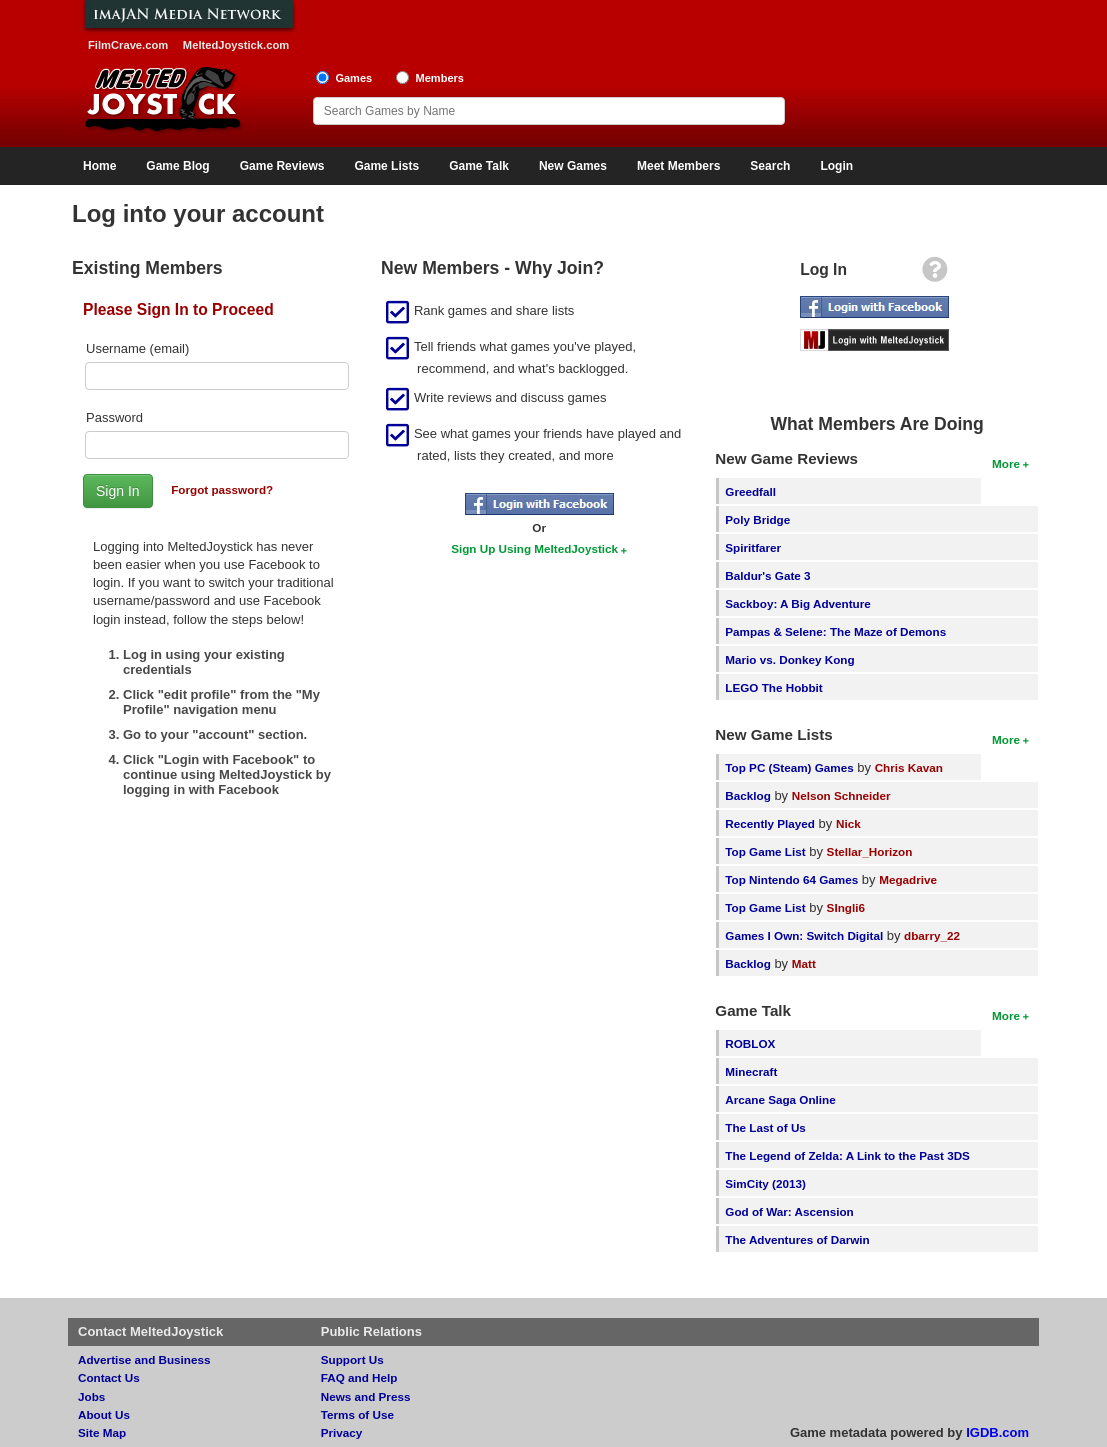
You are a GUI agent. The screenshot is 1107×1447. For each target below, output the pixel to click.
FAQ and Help (359, 1377)
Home (99, 166)
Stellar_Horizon (870, 851)
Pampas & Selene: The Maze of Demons (835, 631)
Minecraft (751, 1071)
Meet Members (678, 166)
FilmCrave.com (128, 45)
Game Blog (177, 166)
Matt (804, 963)
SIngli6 (846, 907)
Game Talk (479, 166)
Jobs (91, 1396)
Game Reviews (282, 166)
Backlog (747, 795)
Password (114, 417)
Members (439, 78)
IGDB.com (997, 1432)
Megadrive (908, 879)
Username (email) (137, 348)
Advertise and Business (144, 1359)
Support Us (352, 1359)
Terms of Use (357, 1414)
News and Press (366, 1396)
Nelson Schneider (841, 795)
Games (353, 78)
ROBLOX (750, 1043)
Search (770, 166)
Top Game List (765, 851)
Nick (848, 823)
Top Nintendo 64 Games (791, 879)
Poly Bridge (757, 519)
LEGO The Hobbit (773, 687)
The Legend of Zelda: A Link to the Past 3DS (847, 1155)
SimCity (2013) (765, 1183)
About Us (104, 1414)
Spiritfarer (753, 547)
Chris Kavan (909, 767)
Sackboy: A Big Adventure (797, 603)
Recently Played (770, 823)
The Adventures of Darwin (797, 1239)
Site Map (102, 1432)
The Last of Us (765, 1127)
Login (836, 166)
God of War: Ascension (789, 1211)
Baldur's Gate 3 (767, 575)
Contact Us (109, 1377)
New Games (573, 166)
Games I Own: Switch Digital (804, 935)
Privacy (342, 1432)
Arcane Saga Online (780, 1099)
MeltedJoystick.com (236, 45)
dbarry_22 (932, 935)
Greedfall (750, 491)
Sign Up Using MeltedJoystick (534, 548)
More (1006, 463)
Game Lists (386, 166)
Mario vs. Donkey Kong (789, 659)
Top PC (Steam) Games (789, 767)
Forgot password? (222, 489)
